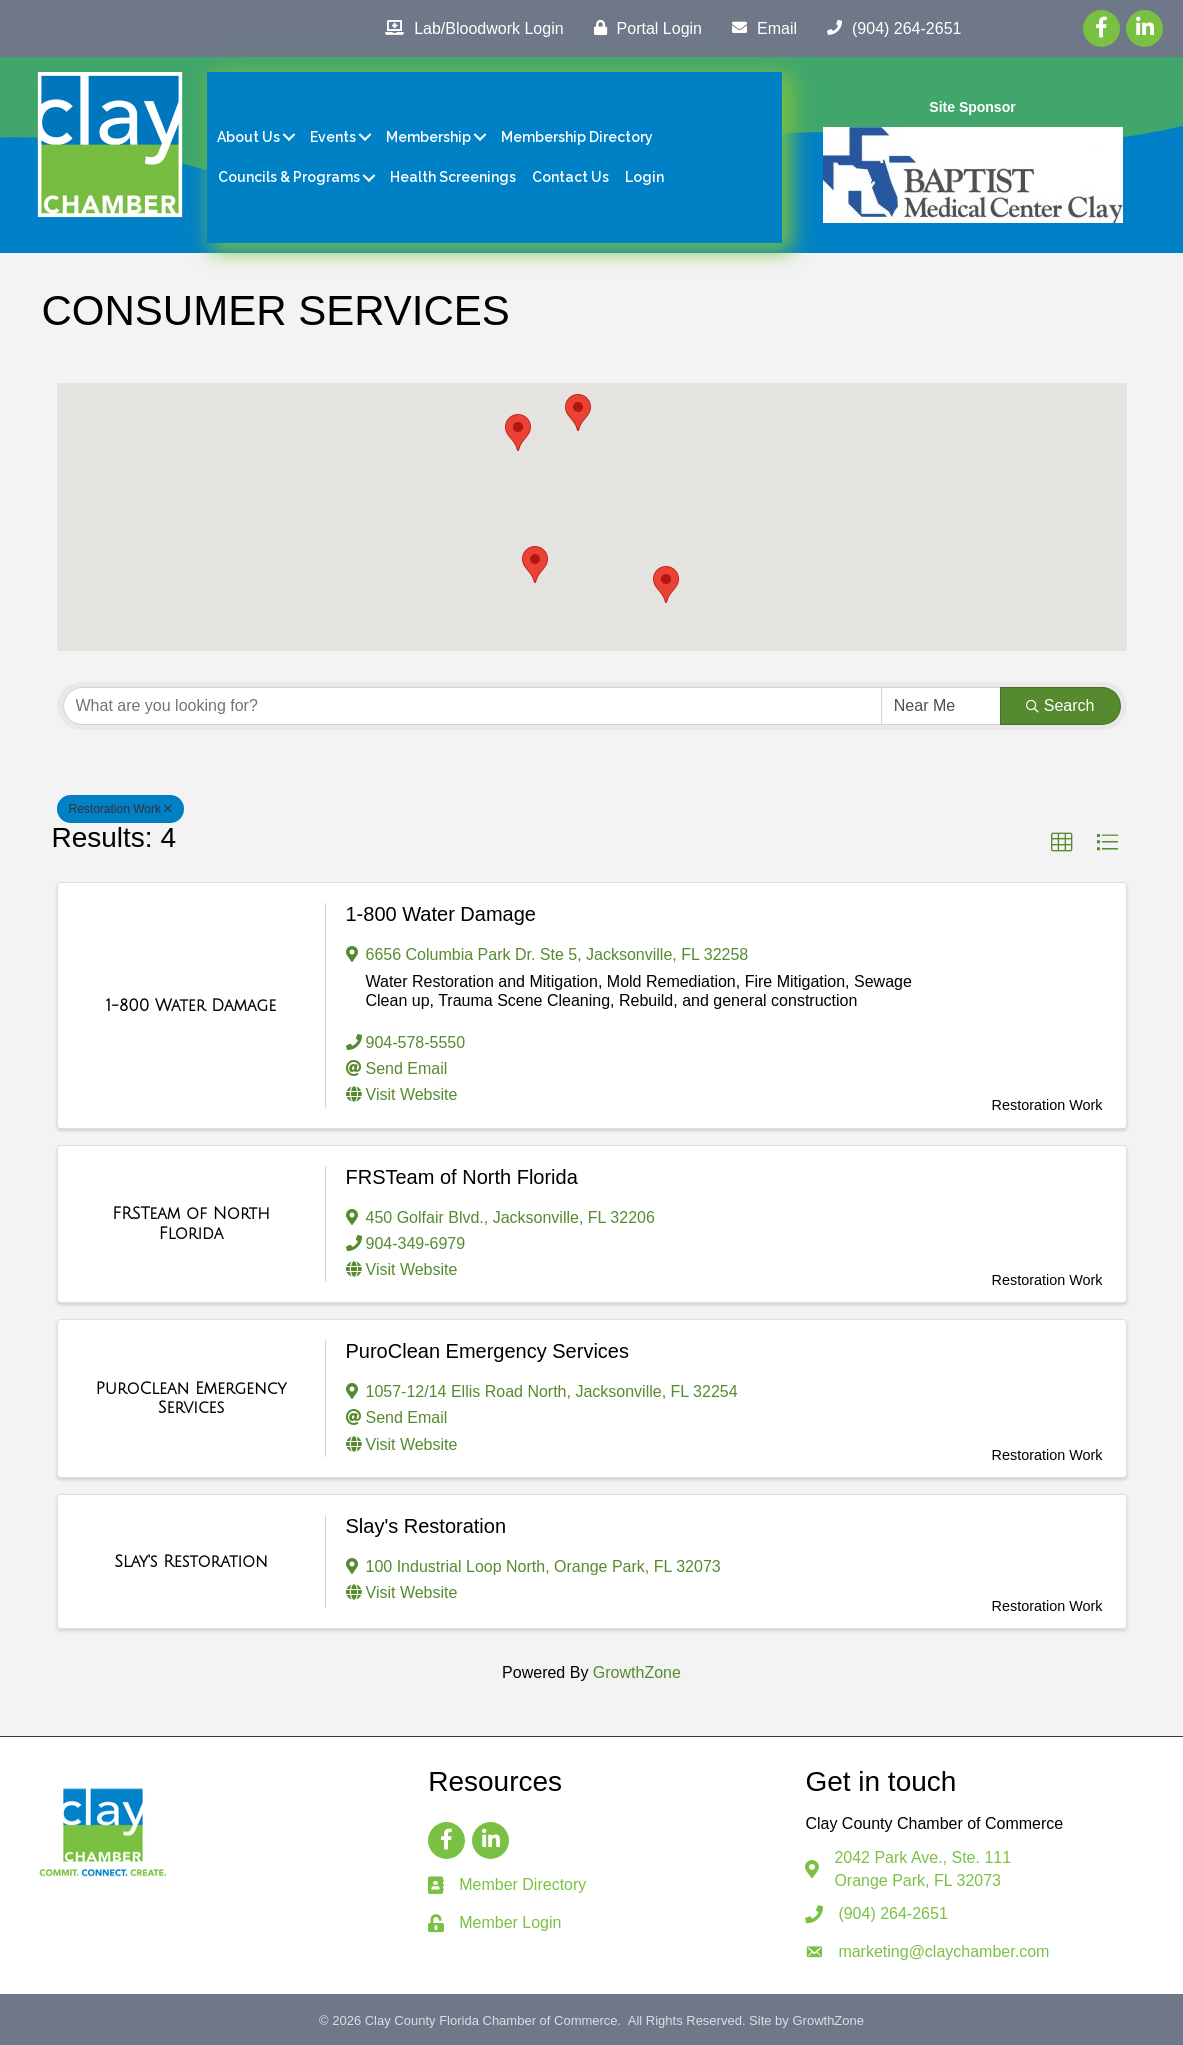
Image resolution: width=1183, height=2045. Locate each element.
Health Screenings (453, 177)
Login (644, 177)
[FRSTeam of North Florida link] (191, 1223)
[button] (666, 584)
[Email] (759, 28)
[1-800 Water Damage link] (191, 1006)
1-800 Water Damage (441, 914)
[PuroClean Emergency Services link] (191, 1398)
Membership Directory (577, 137)
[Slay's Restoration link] (191, 1562)
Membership (428, 137)
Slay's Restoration (426, 1526)
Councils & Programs (289, 177)
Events (333, 137)
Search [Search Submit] (1060, 705)
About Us (248, 137)
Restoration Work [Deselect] (120, 809)
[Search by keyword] (472, 706)
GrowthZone (637, 1672)
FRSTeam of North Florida (462, 1177)
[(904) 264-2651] (889, 28)
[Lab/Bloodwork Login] (469, 28)
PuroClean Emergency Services (487, 1351)
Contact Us (570, 177)
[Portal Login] (643, 28)
